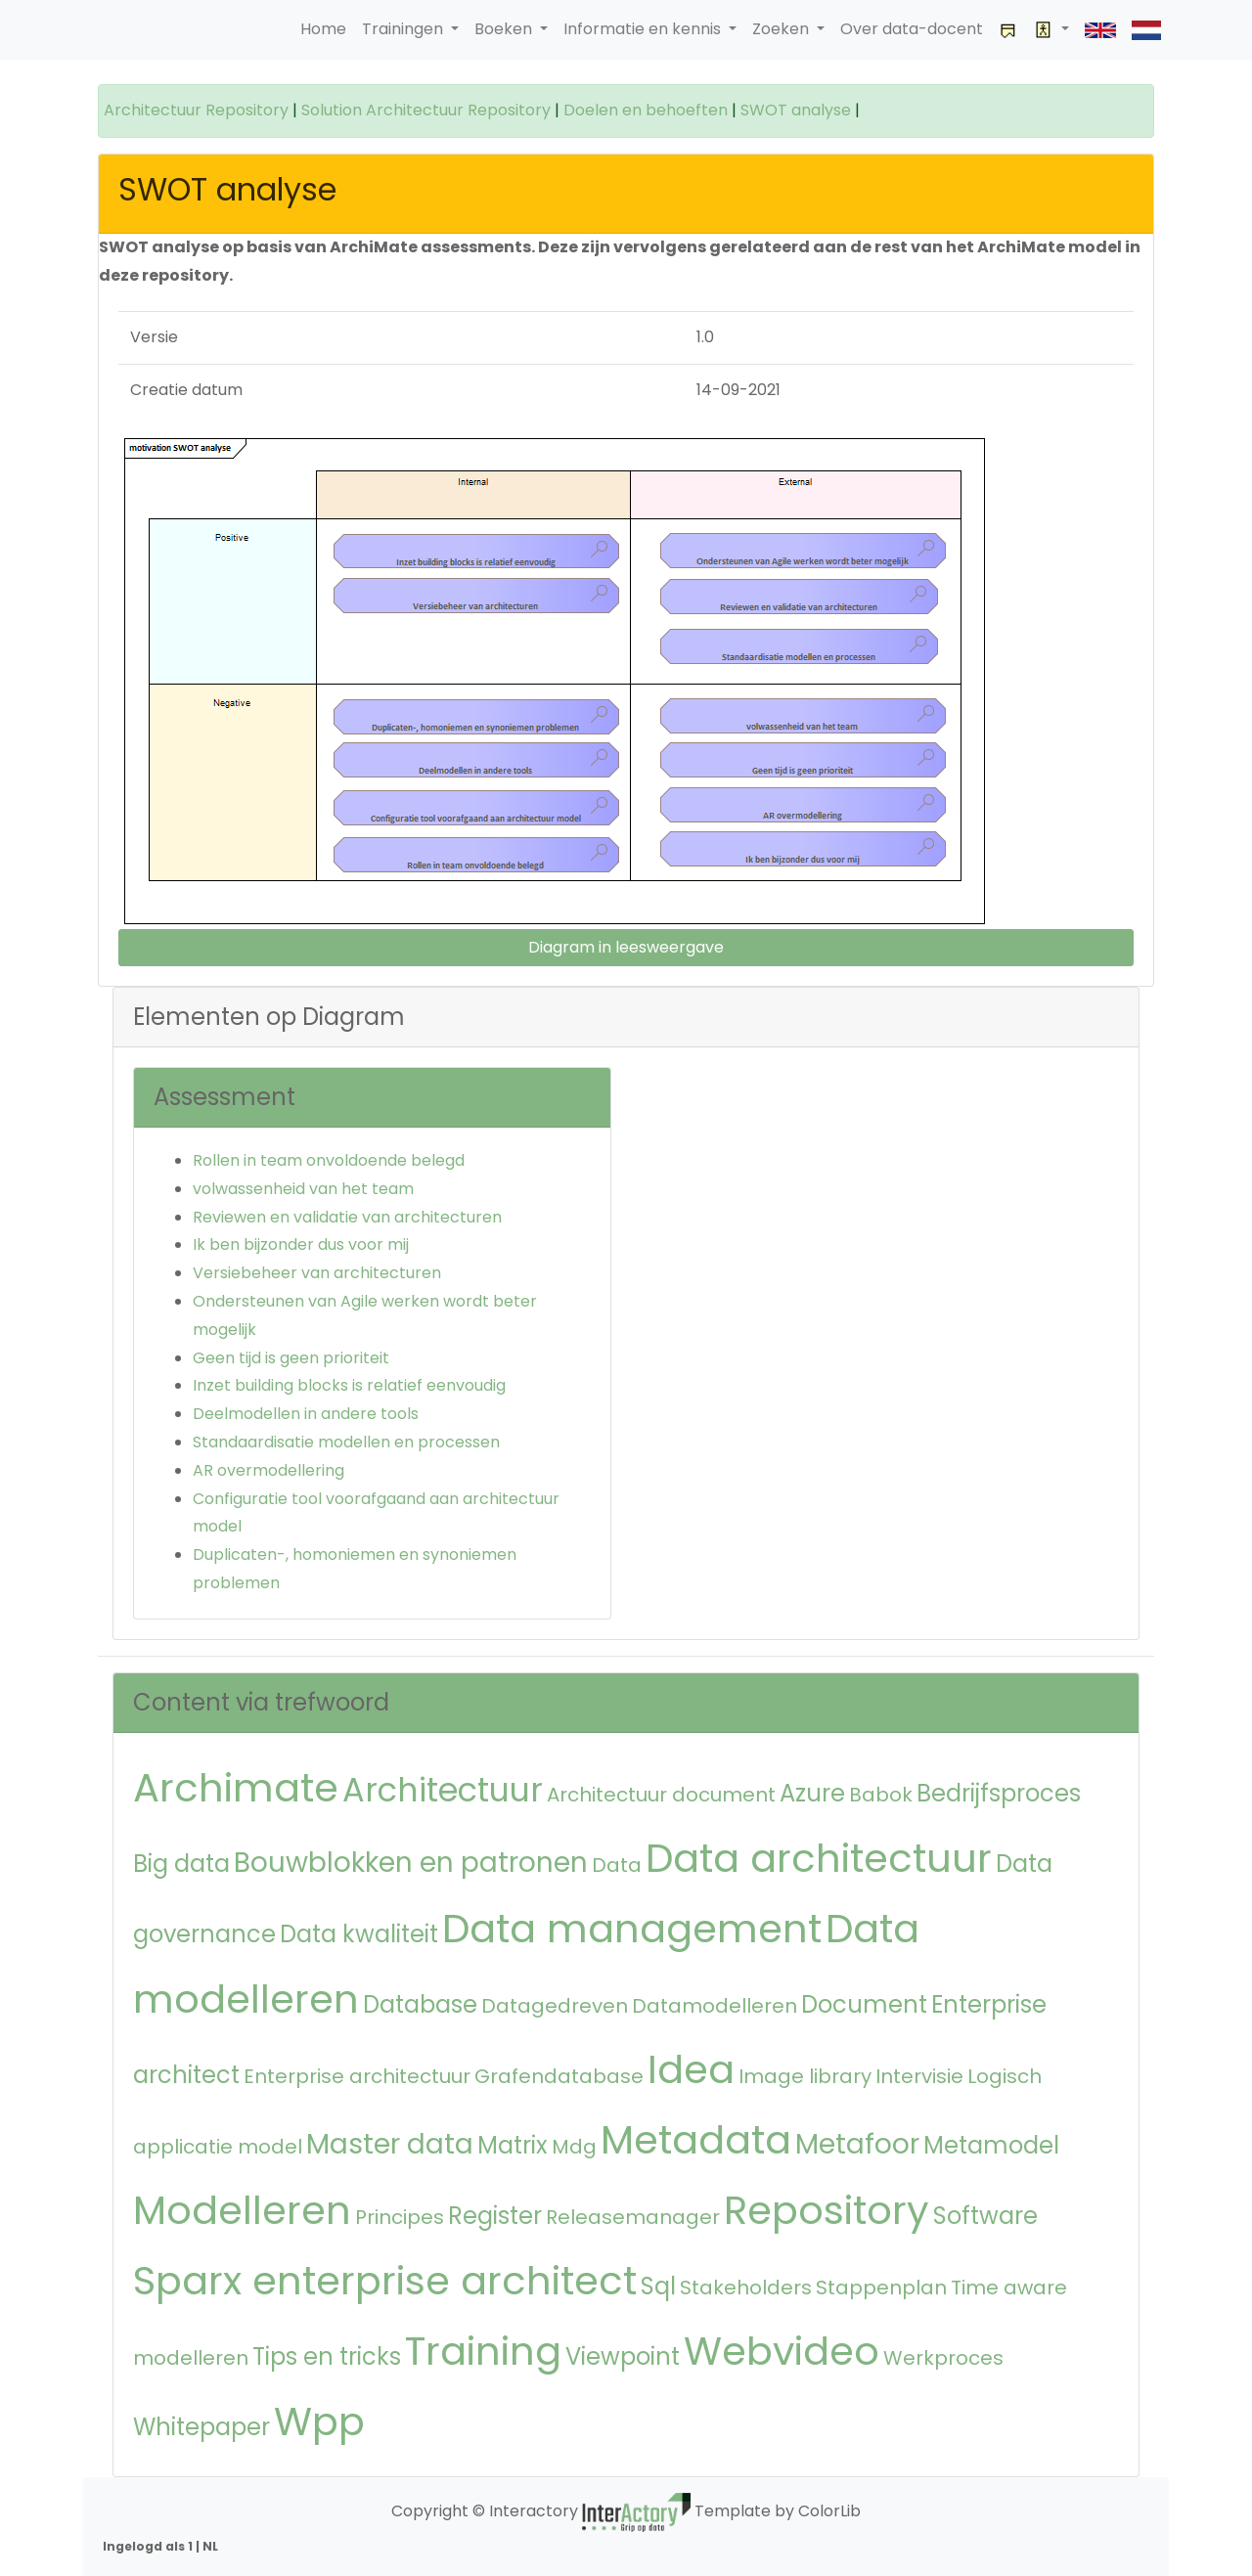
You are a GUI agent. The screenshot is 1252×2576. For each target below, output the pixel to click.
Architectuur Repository (196, 110)
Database (420, 2004)
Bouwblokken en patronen (411, 1862)
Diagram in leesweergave (626, 947)
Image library (805, 2076)
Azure (812, 1793)
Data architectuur (819, 1858)
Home (323, 29)
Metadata (696, 2139)
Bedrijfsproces (999, 1793)
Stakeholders (746, 2287)
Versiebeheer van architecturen (317, 1273)
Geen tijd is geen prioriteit (291, 1358)
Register (495, 2215)
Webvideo (781, 2351)
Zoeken (782, 29)
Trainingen (404, 29)
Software (985, 2215)
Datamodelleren (714, 2006)
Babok (881, 1794)
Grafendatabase (559, 2076)
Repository (826, 2210)
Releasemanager (633, 2217)
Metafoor (857, 2144)
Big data (181, 1863)
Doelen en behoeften (645, 110)
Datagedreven (554, 2006)
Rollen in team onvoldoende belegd (329, 1160)
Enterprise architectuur (357, 2076)
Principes (399, 2217)
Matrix (512, 2145)
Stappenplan (881, 2287)
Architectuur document (661, 1794)
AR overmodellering (268, 1470)
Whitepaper (201, 2427)
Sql (658, 2286)
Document (864, 2004)
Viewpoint (622, 2356)
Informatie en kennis (644, 29)
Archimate (235, 1787)
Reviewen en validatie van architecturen (347, 1217)
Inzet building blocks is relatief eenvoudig (349, 1385)
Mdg (574, 2146)
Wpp (319, 2421)
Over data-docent (911, 29)
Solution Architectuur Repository (426, 110)
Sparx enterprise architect (385, 2280)
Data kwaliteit (359, 1934)
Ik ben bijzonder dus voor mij (301, 1244)
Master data (389, 2144)
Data (617, 1865)
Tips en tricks (326, 2356)
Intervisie (919, 2076)
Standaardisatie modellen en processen (346, 1442)
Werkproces (943, 2358)
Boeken (505, 29)
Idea (691, 2069)
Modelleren (242, 2210)
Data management (632, 1928)
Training (483, 2351)
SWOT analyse (795, 110)
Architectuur (442, 1790)
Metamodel (991, 2145)
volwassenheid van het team (303, 1188)
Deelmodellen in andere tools (306, 1413)
